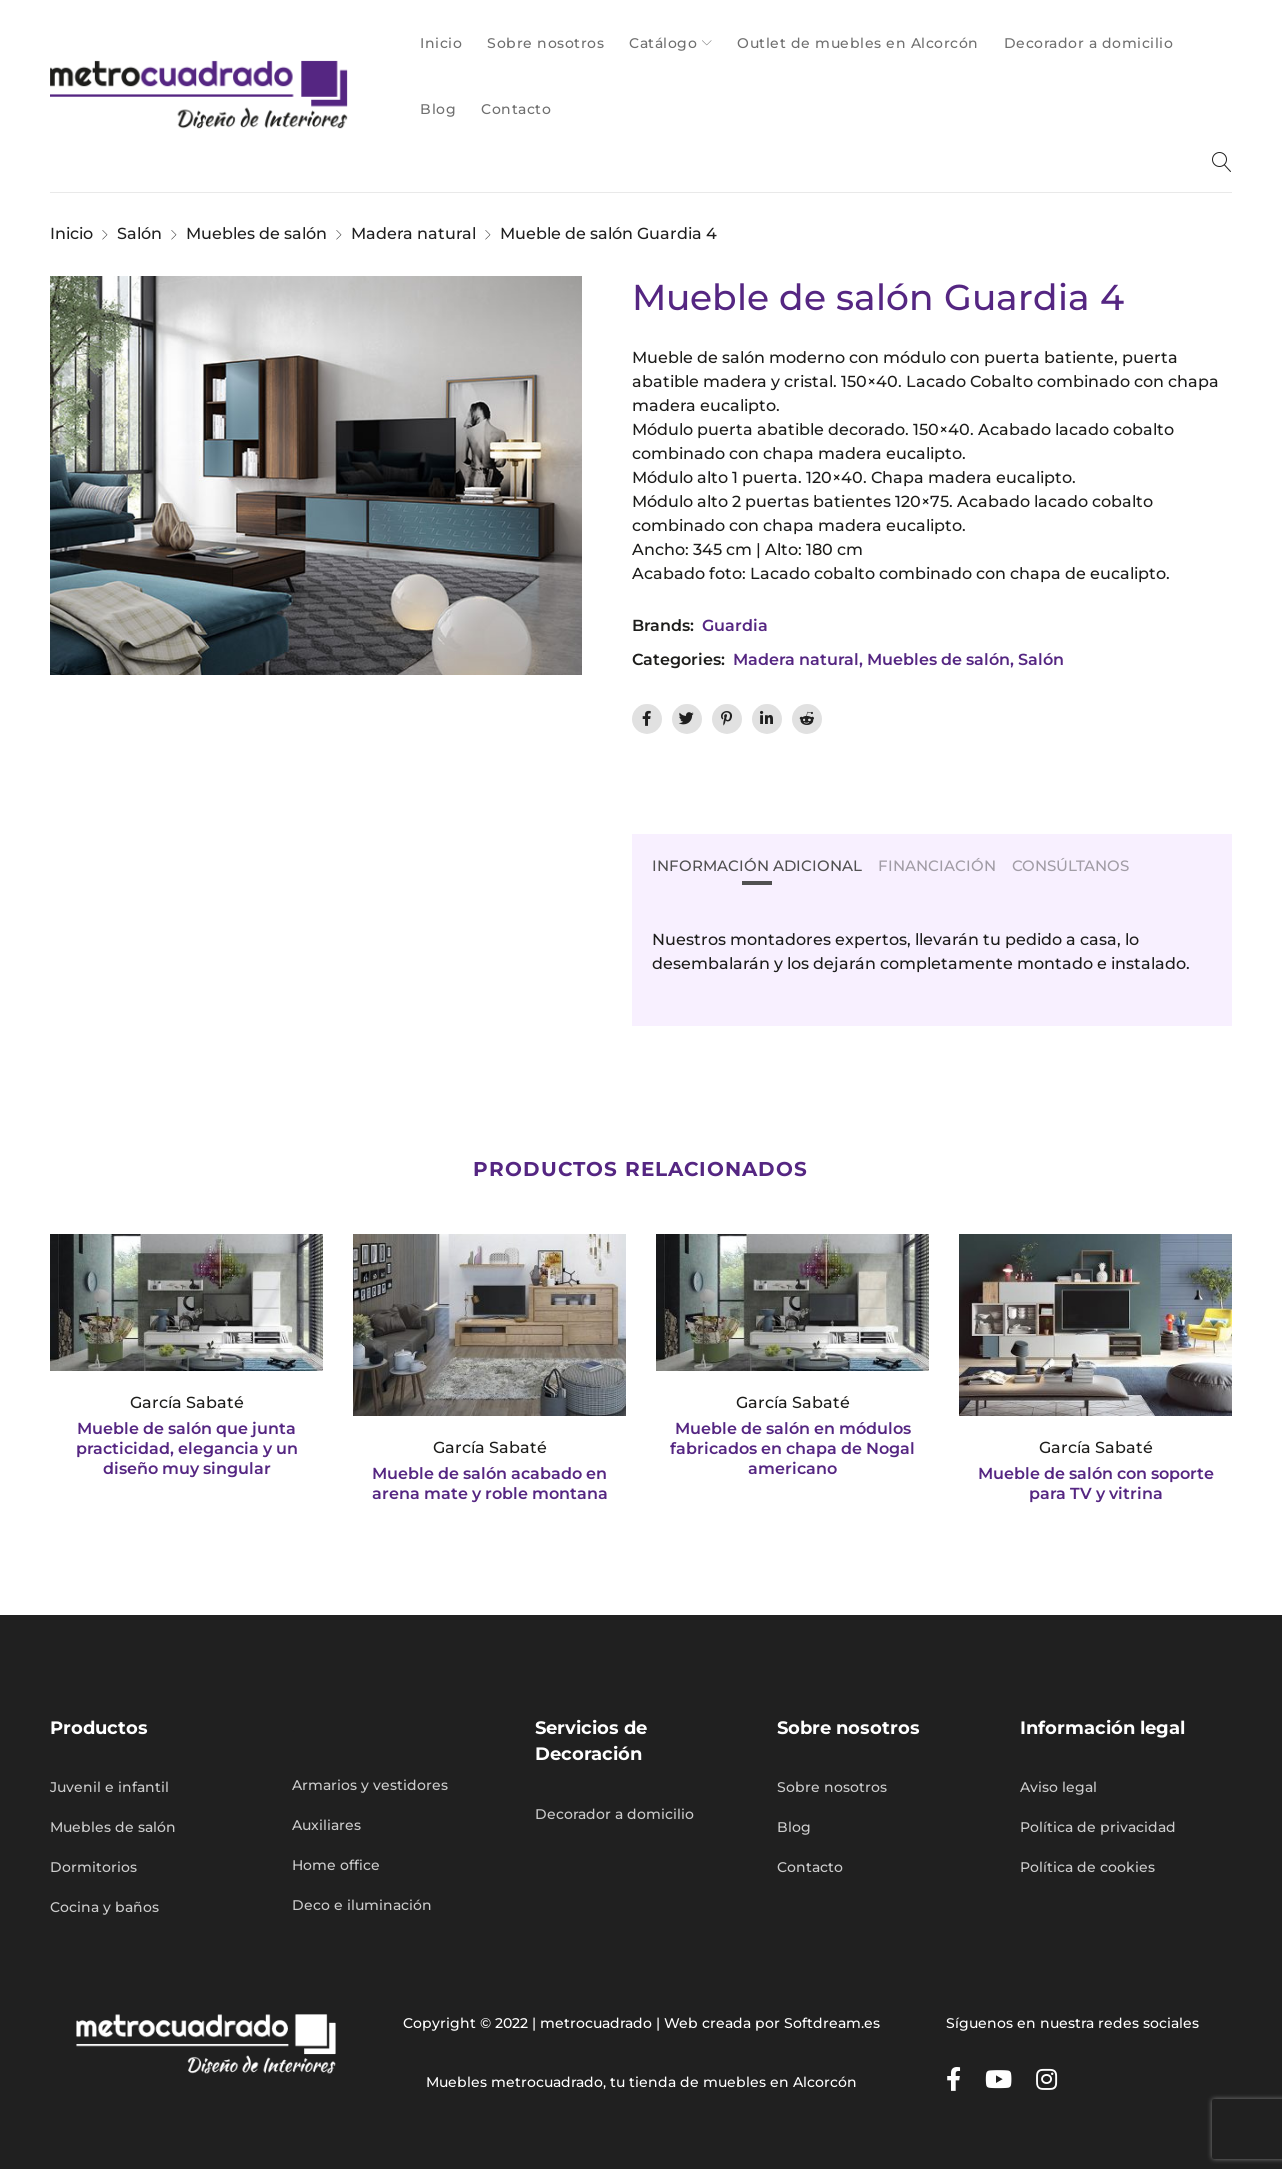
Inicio (71, 233)
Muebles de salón (256, 233)
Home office (336, 1869)
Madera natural (413, 233)
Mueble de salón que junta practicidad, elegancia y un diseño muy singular (187, 1450)
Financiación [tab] (949, 866)
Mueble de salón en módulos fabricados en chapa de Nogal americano (792, 1450)
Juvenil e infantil (109, 1791)
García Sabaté (187, 1404)
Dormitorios (93, 1871)
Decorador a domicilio (614, 1818)
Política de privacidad (1098, 1831)
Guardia (735, 625)
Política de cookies (1087, 1871)
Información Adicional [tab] (762, 866)
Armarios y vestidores (370, 1789)
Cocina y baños (104, 1911)
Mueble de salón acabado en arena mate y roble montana (490, 1485)
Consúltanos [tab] (1089, 866)
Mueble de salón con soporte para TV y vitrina (1096, 1485)
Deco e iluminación (362, 1909)
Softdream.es (832, 2027)
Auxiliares (326, 1829)
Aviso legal (1058, 1791)
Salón (139, 233)
